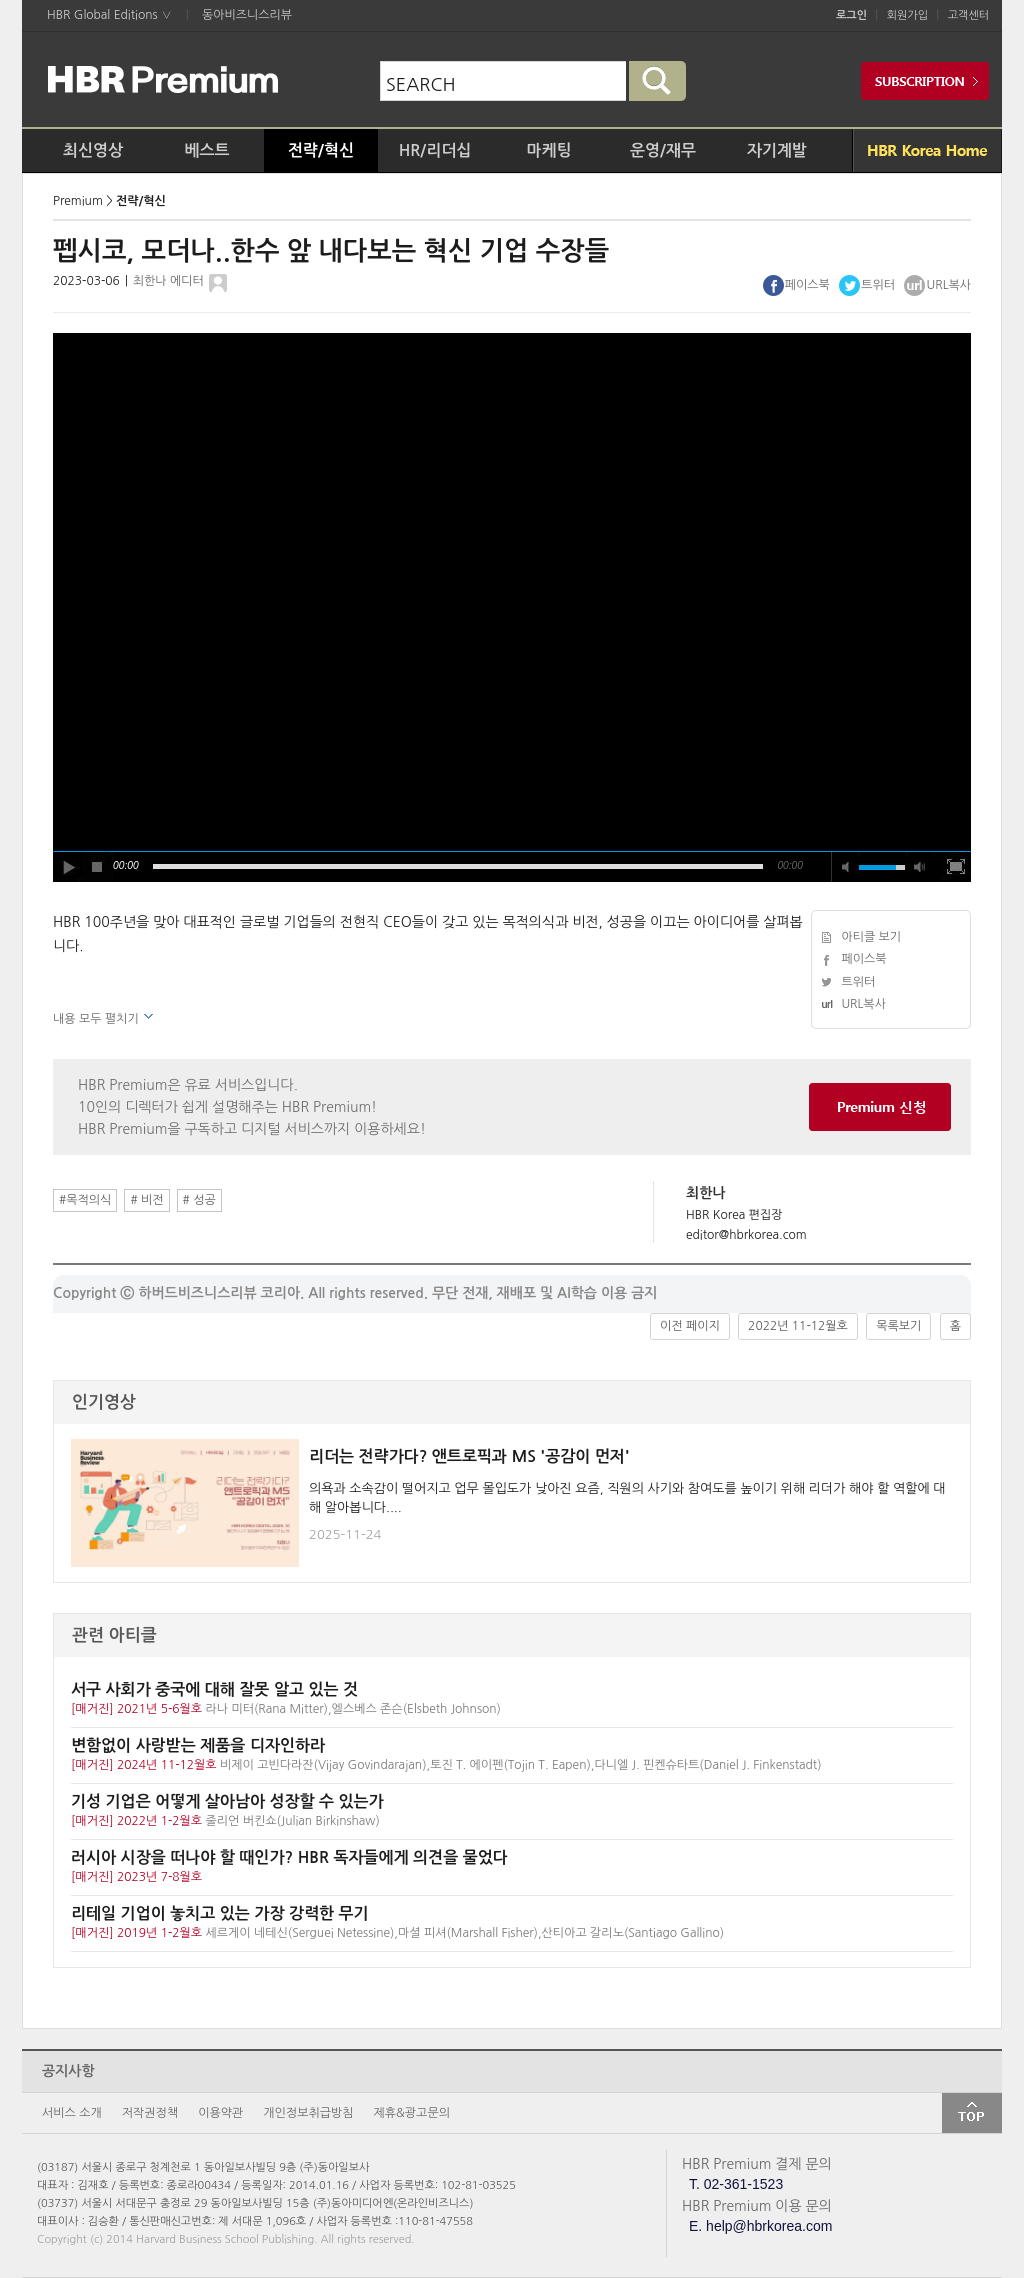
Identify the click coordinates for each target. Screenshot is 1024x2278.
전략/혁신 (321, 150)
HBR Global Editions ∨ (109, 15)
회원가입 (907, 15)
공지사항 (68, 2071)
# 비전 (146, 1200)
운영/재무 (663, 150)
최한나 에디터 (168, 281)
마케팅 (548, 150)
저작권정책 (150, 2113)
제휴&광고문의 (412, 2113)
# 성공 (199, 1200)
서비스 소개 (72, 2113)
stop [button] (98, 867)
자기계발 (777, 150)
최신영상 (93, 150)
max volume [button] (920, 867)
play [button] (68, 867)
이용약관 (220, 2113)
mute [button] (846, 867)
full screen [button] (956, 867)
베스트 (206, 150)
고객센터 (968, 15)
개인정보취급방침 (308, 2113)
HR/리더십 (435, 150)
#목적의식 (85, 1200)
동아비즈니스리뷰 (247, 15)
